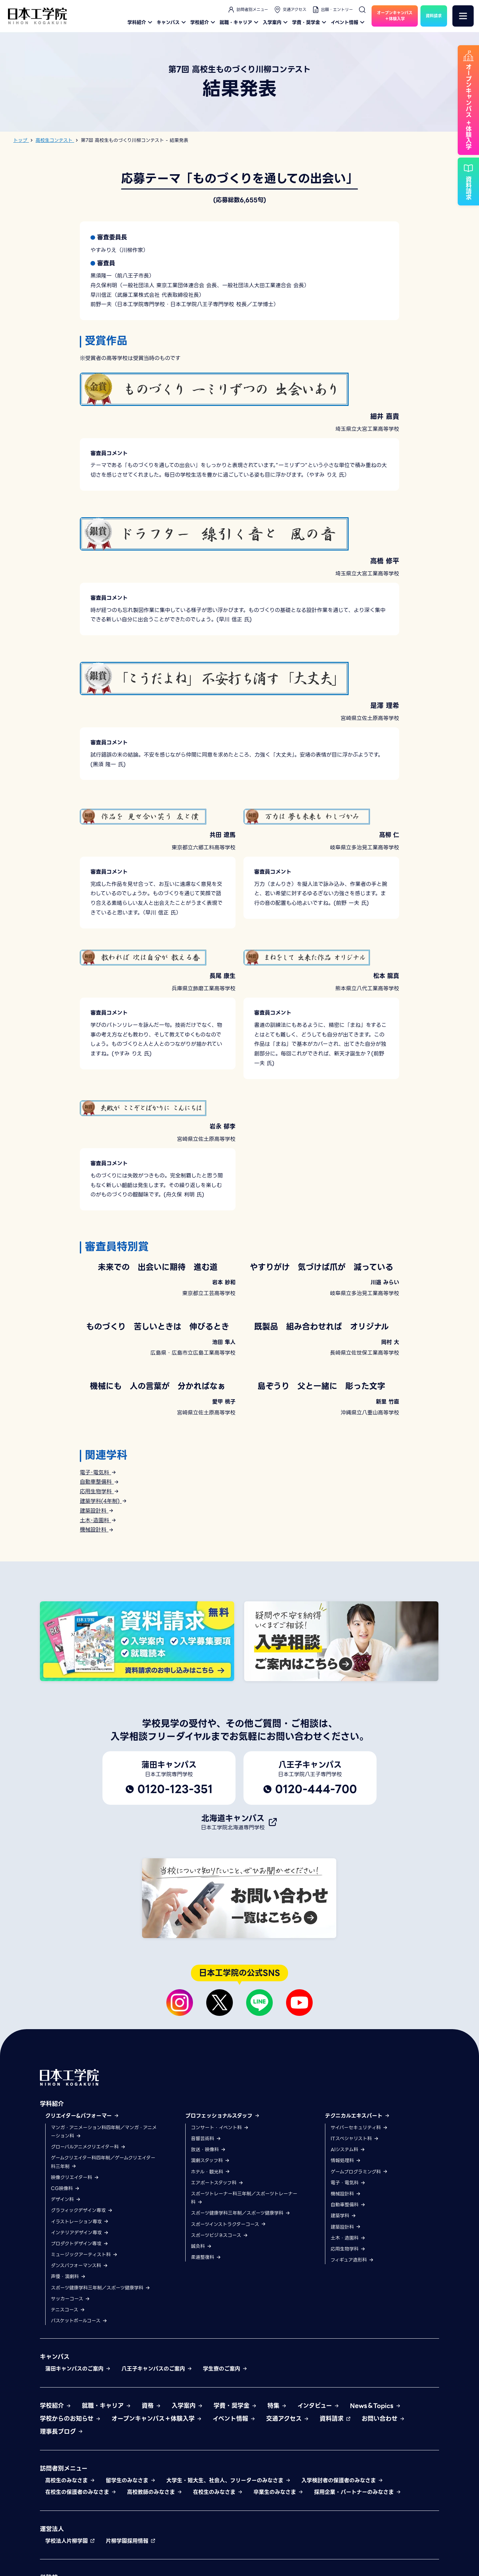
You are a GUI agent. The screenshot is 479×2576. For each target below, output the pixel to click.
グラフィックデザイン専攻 (82, 2290)
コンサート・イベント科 (220, 2207)
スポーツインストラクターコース (228, 2304)
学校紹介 (203, 22)
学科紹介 (140, 22)
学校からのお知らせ (70, 2498)
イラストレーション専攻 (80, 2301)
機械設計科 (97, 1530)
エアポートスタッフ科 (217, 2262)
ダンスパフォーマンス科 (79, 2345)
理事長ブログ (61, 2511)
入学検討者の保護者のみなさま (342, 2560)
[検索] (362, 9)
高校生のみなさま (70, 2560)
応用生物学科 (99, 1491)
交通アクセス (289, 10)
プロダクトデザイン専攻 (79, 2323)
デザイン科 (66, 2279)
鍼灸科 (201, 2326)
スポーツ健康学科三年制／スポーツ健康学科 (100, 2367)
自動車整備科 (99, 1482)
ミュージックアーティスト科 (84, 2334)
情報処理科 (346, 2240)
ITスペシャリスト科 (355, 2218)
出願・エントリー (332, 10)
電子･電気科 (98, 1472)
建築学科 (343, 2295)
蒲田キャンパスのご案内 (78, 2448)
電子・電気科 (348, 2262)
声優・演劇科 (68, 2356)
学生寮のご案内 (225, 2448)
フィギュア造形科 (352, 2339)
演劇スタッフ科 (210, 2240)
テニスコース (68, 2389)
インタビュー (318, 2485)
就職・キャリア (240, 22)
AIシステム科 (348, 2229)
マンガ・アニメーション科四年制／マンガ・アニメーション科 (104, 2211)
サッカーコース (70, 2378)
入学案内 (276, 22)
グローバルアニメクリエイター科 (88, 2226)
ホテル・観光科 (210, 2251)
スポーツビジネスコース (219, 2315)
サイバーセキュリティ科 (359, 2207)
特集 (277, 2485)
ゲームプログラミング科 (359, 2251)
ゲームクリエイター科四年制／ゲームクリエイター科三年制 (103, 2242)
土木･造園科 (98, 1520)
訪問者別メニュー (247, 10)
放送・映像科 (208, 2229)
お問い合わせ (383, 2498)
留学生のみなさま (131, 2560)
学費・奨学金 (310, 22)
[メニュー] (463, 16)
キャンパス (172, 22)
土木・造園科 (348, 2317)
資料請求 (335, 2498)
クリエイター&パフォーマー (82, 2195)
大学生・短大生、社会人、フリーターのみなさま (228, 2560)
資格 (151, 2485)
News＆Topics (375, 2485)
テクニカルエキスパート (357, 2195)
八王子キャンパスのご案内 (156, 2448)
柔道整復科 (206, 2337)
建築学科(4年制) (103, 1501)
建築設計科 (97, 1511)
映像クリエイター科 (75, 2257)
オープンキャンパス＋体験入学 (156, 2498)
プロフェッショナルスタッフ (222, 2195)
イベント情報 (348, 22)
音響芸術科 (206, 2218)
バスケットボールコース (79, 2400)
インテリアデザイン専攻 (80, 2312)
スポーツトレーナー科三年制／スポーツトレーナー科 (244, 2277)
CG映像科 (65, 2268)
